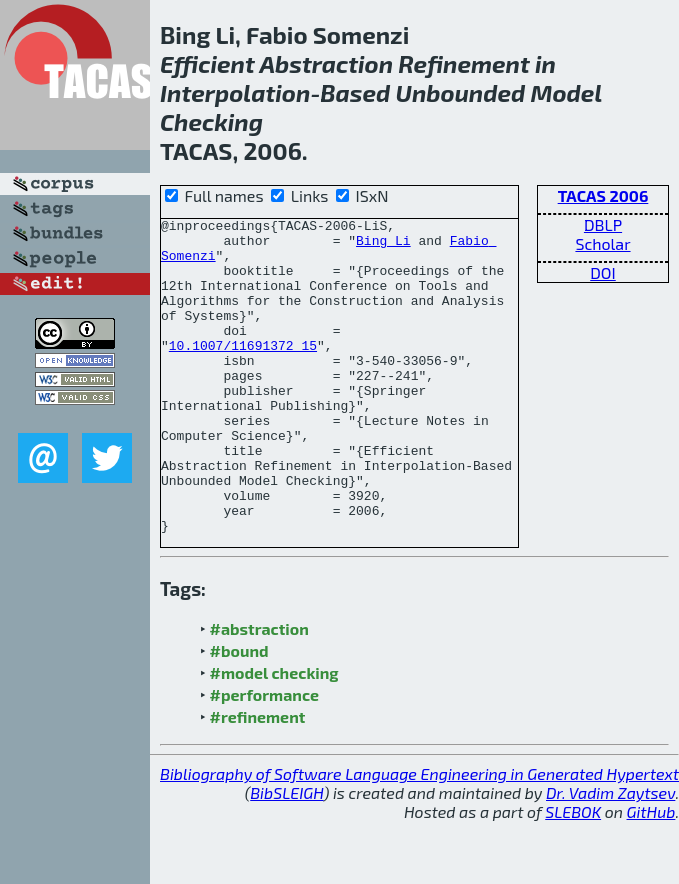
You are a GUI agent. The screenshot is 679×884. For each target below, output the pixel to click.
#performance (264, 757)
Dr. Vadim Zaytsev (610, 855)
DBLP (603, 224)
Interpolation (235, 92)
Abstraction (326, 63)
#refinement (258, 779)
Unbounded (461, 92)
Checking (211, 121)
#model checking (274, 735)
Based (355, 92)
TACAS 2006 (603, 195)
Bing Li (383, 246)
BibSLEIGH (286, 855)
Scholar (602, 243)
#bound (239, 713)
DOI (603, 272)
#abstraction (259, 691)
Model (566, 92)
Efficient (207, 63)
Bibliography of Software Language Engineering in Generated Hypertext (419, 836)
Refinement (463, 63)
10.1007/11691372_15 (243, 372)
